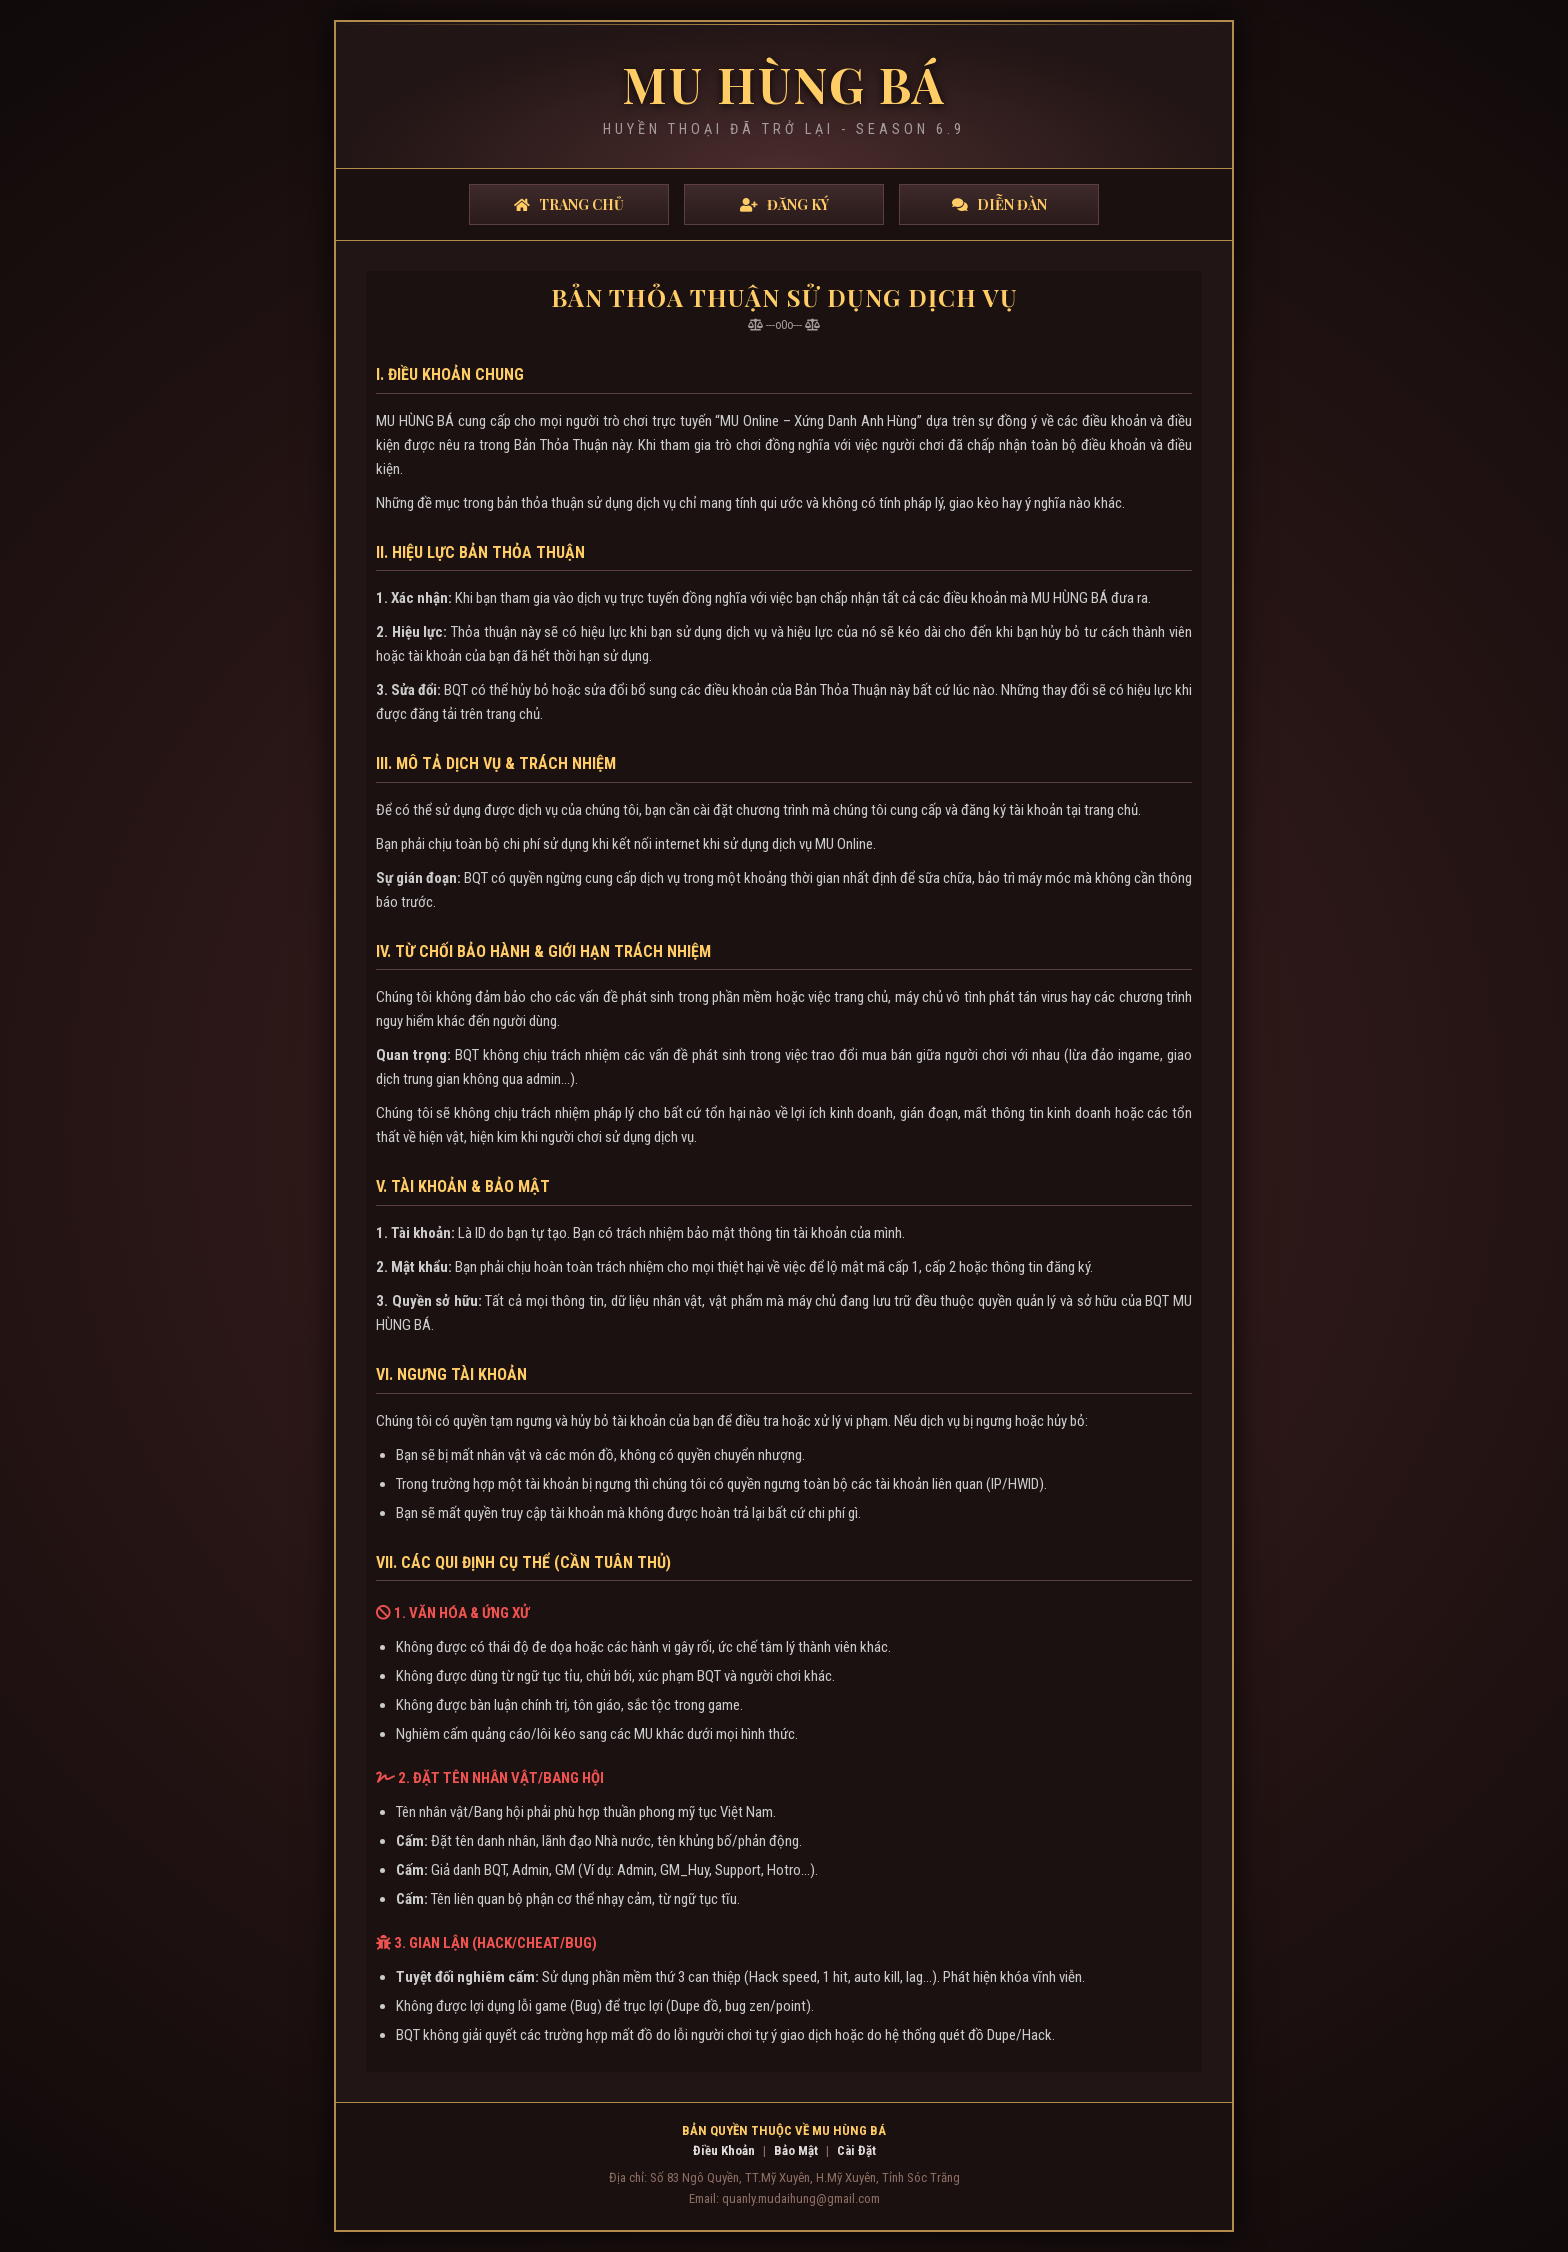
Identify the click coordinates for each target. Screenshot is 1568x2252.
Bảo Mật (796, 2150)
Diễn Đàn (999, 204)
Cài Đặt (856, 2150)
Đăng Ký (784, 204)
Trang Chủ (569, 204)
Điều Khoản (724, 2150)
